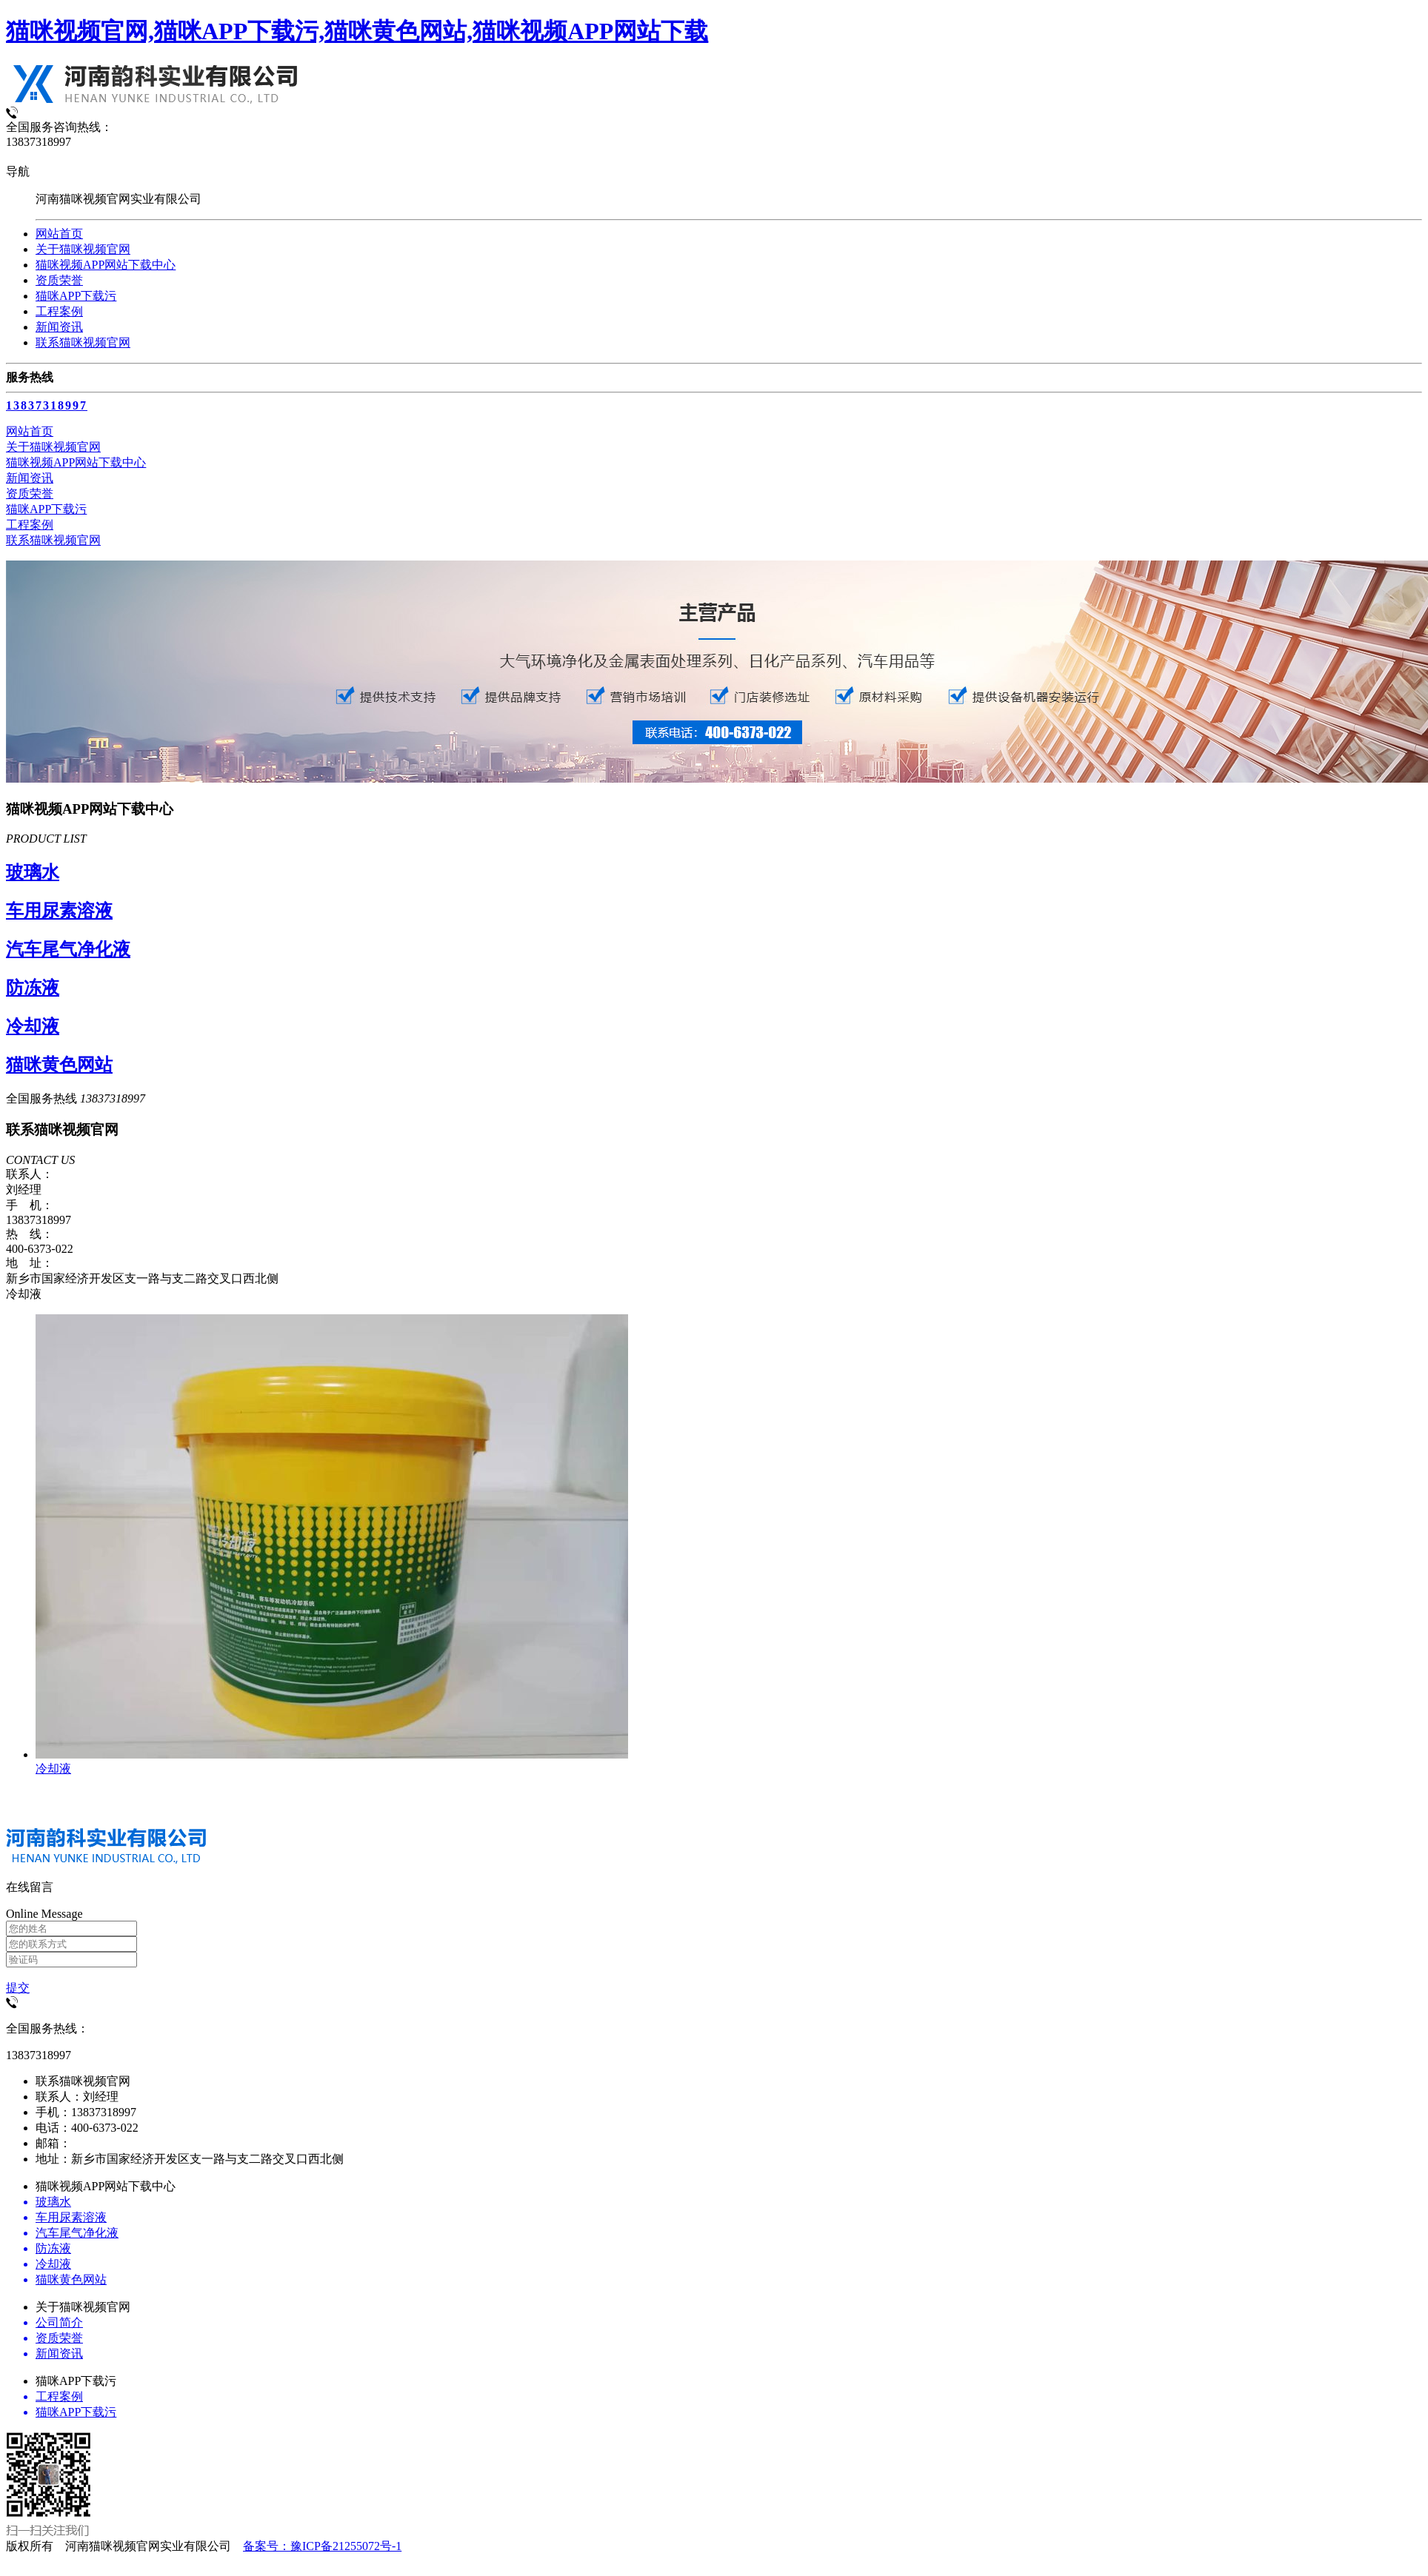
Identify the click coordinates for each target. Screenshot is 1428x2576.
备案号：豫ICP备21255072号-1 (322, 2546)
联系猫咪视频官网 (83, 342)
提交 (18, 1987)
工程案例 (59, 311)
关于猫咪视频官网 (83, 249)
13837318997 (46, 405)
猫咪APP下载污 (76, 296)
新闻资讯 (59, 327)
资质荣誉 (59, 280)
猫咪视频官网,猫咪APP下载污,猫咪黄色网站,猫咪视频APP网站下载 (357, 31)
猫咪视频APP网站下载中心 (106, 264)
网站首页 (59, 233)
